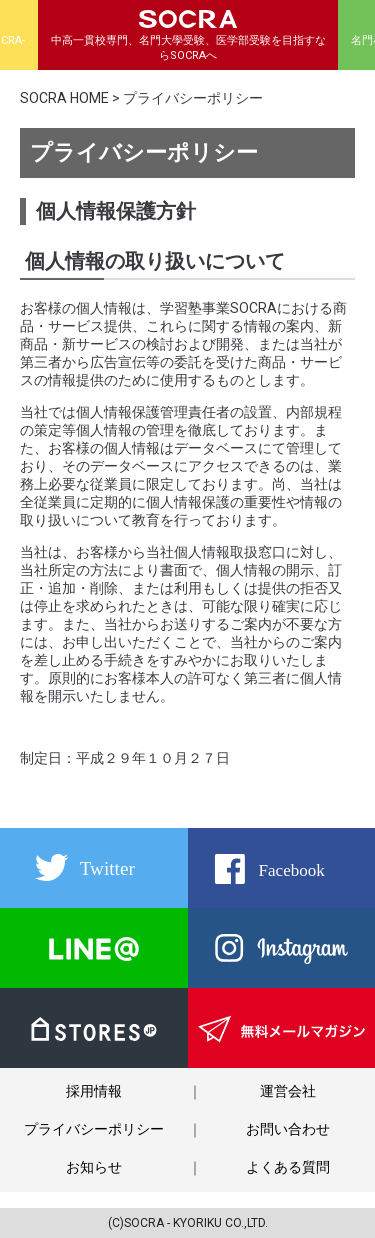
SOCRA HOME (64, 98)
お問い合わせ (288, 1129)
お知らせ (94, 1167)
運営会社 (288, 1091)
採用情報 (94, 1091)
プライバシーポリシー (94, 1129)
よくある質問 (288, 1167)
